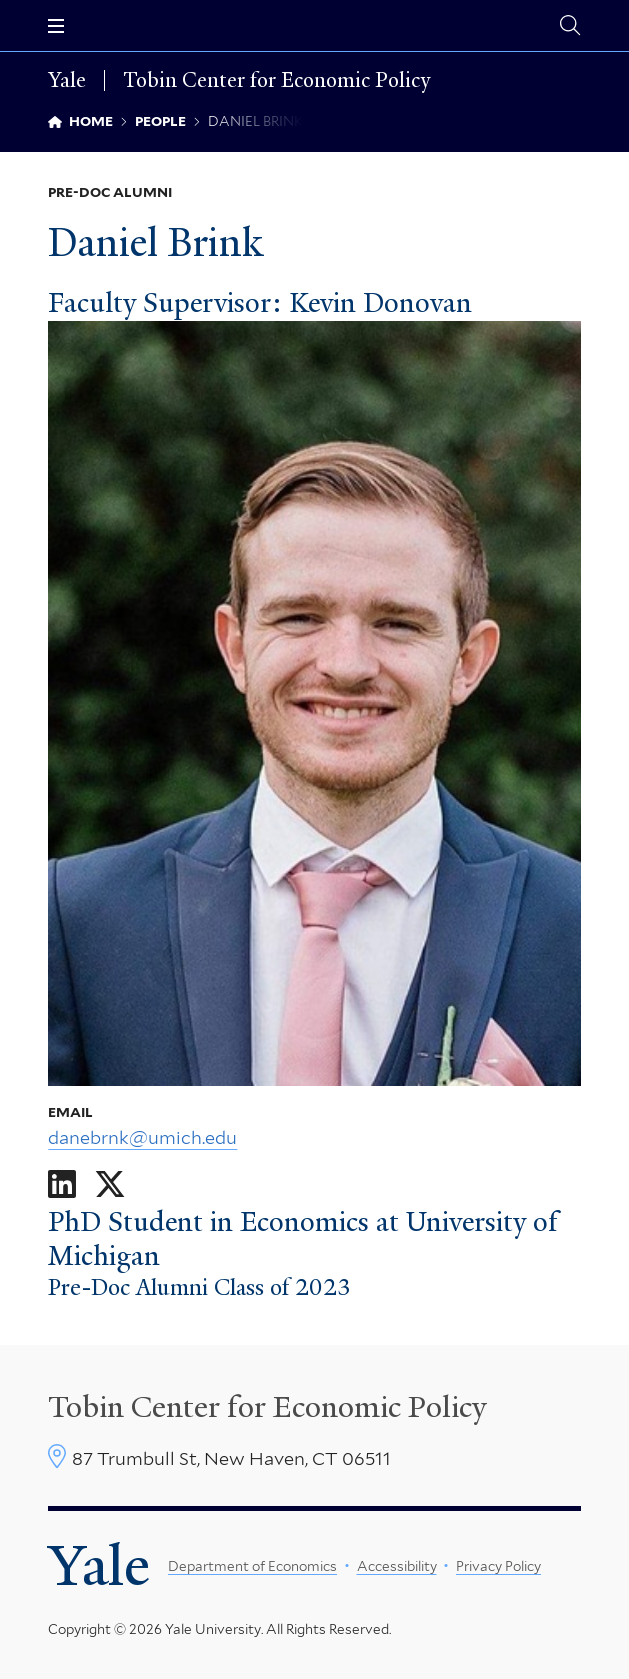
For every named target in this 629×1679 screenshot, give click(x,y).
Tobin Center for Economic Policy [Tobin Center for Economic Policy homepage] (276, 80)
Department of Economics (252, 1566)
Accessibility (397, 1566)
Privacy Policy (498, 1566)
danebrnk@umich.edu (142, 1137)
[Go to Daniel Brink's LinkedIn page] (62, 1185)
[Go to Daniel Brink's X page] (110, 1185)
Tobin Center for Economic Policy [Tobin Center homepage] (267, 1407)
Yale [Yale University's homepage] (99, 1565)
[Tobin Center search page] (570, 25)
